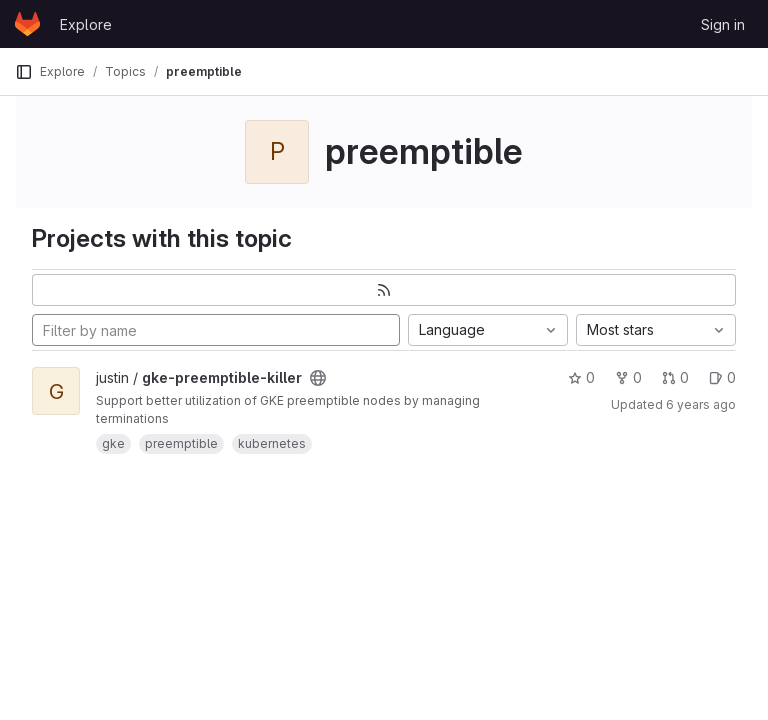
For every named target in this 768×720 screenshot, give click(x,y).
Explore (86, 24)
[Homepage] (27, 24)
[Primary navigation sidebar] (24, 72)
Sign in (723, 24)
